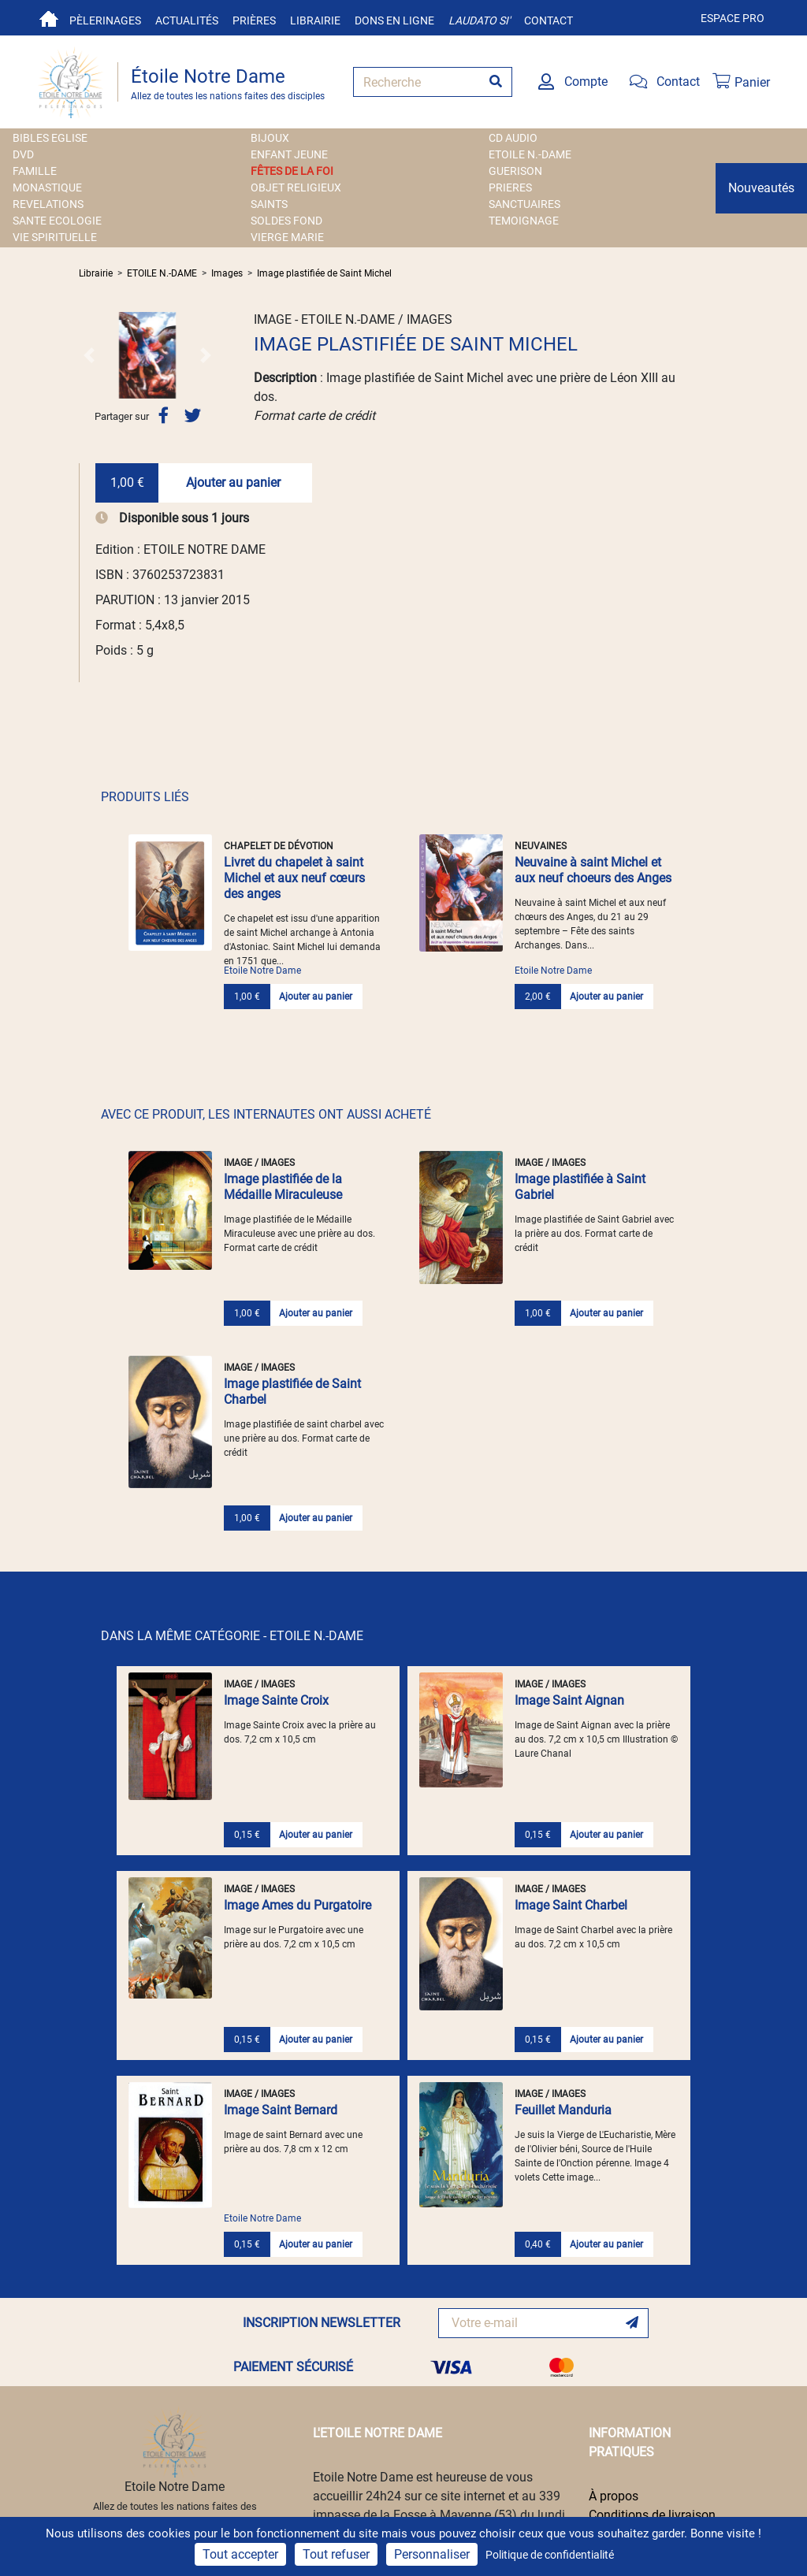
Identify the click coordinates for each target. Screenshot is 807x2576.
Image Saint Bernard (280, 2110)
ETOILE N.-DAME (530, 154)
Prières (254, 20)
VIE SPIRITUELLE (55, 237)
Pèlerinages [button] (105, 20)
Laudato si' (479, 20)
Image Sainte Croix (276, 1700)
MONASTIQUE (47, 187)
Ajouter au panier (233, 482)
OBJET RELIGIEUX (296, 187)
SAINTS (269, 204)
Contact (548, 20)
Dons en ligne (394, 20)
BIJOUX (270, 138)
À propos (613, 2496)
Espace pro (732, 18)
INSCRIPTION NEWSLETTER (321, 2322)
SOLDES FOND (286, 220)
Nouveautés (761, 187)
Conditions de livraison (652, 2514)
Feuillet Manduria (563, 2110)
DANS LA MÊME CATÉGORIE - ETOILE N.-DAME (232, 1635)
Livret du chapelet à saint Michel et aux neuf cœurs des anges (294, 878)
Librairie (315, 20)
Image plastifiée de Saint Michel (324, 273)
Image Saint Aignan (569, 1700)
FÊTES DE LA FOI (292, 171)
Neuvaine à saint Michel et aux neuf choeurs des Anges (593, 870)
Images (227, 273)
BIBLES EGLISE (50, 138)
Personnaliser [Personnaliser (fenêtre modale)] (432, 2554)
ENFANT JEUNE (289, 154)
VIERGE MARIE (287, 237)
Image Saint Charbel (571, 1905)
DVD (23, 154)
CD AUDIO (513, 138)
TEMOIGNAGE (524, 220)
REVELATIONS (48, 204)
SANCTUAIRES (524, 204)
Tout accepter (240, 2554)
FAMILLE (35, 171)
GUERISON (515, 171)
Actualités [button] (186, 20)
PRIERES (510, 187)
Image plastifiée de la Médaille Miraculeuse (283, 1186)
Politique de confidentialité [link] (549, 2554)
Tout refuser (336, 2554)
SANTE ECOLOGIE (57, 220)
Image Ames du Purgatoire (297, 1905)
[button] (89, 355)
